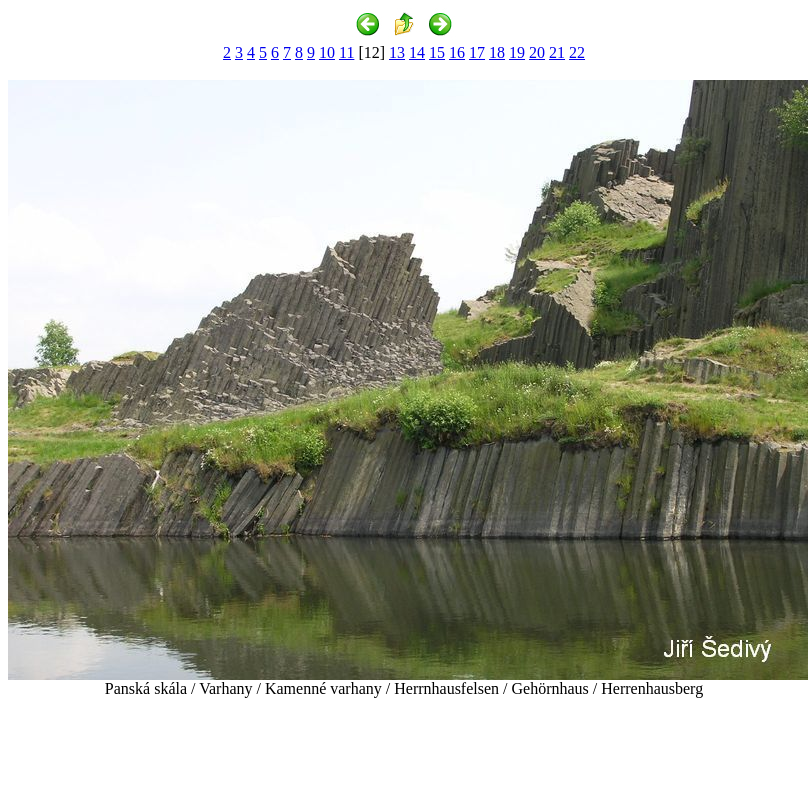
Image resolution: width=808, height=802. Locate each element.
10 (327, 52)
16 (457, 52)
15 (437, 52)
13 (397, 52)
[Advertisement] (404, 746)
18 (497, 52)
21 (557, 52)
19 (517, 52)
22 (577, 52)
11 (346, 52)
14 (417, 52)
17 (477, 52)
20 (537, 52)
